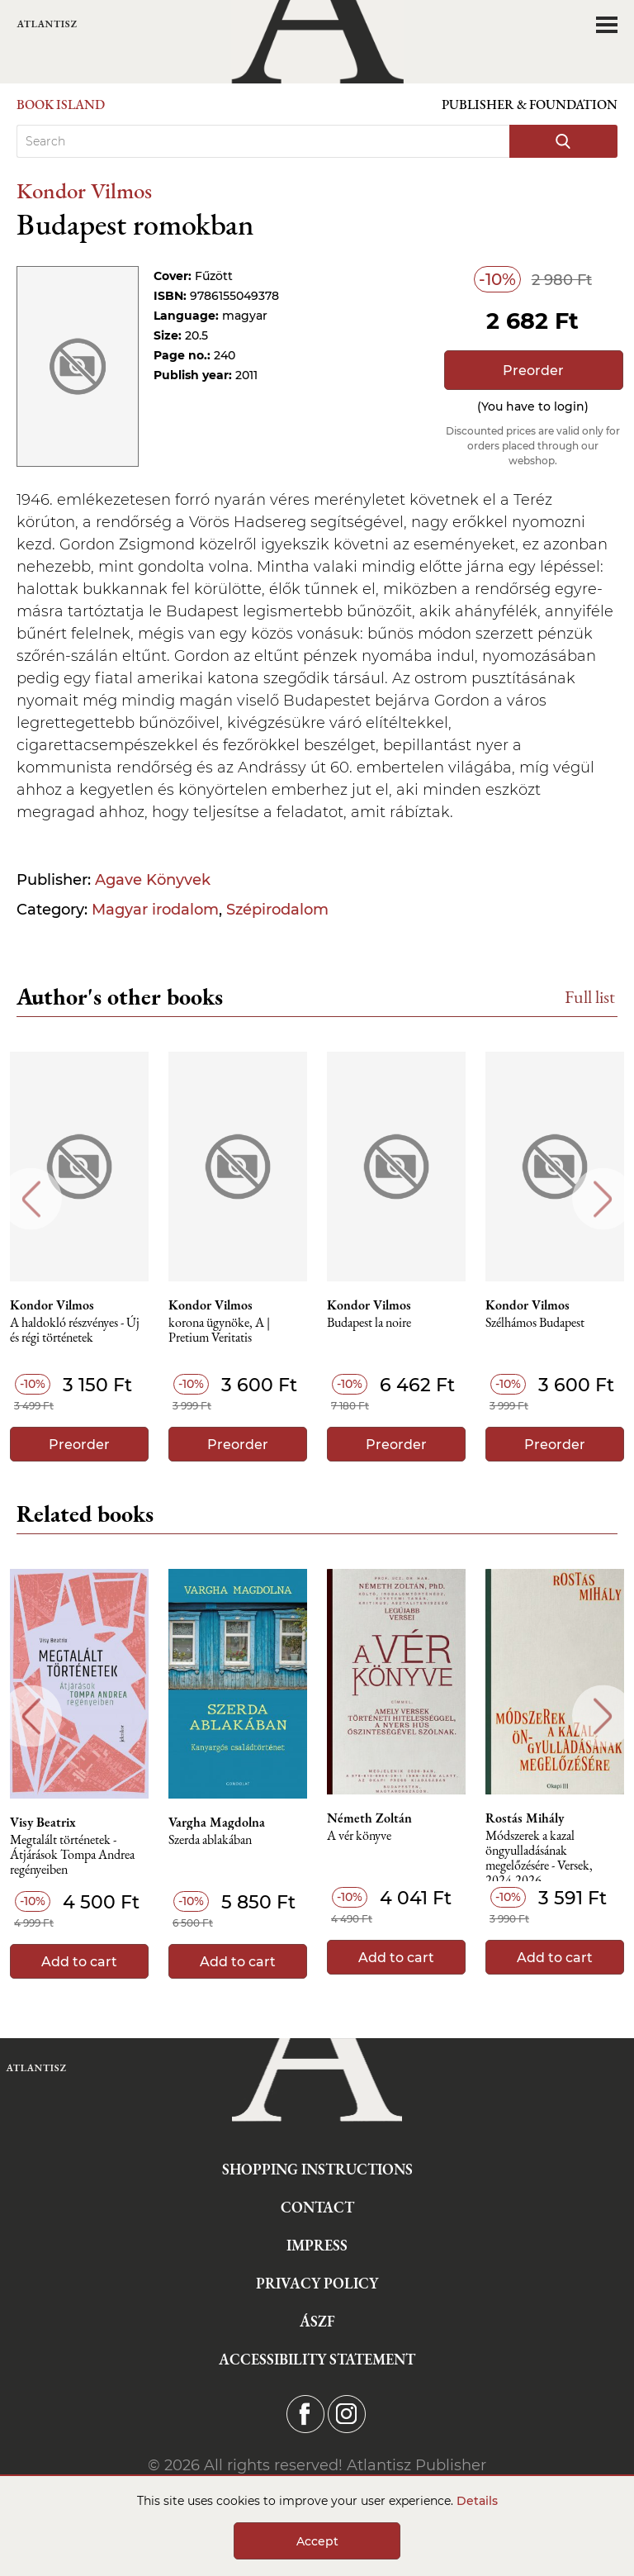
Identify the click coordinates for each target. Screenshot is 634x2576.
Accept (317, 2541)
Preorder (533, 370)
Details (477, 2500)
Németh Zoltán (369, 1818)
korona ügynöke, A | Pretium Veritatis (219, 1330)
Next (603, 1199)
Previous (31, 1199)
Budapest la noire (369, 1323)
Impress (317, 2245)
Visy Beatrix (43, 1822)
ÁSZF (317, 2321)
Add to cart (79, 1962)
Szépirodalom (277, 910)
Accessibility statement (317, 2359)
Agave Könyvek (153, 880)
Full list (590, 997)
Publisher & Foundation (529, 104)
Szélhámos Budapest (534, 1323)
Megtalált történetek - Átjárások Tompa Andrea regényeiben (72, 1855)
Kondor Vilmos (84, 190)
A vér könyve (359, 1836)
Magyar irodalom (155, 910)
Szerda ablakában (210, 1840)
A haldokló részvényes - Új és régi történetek (75, 1330)
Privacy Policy (317, 2283)
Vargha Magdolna (216, 1822)
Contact (317, 2207)
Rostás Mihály (524, 1818)
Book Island (61, 104)
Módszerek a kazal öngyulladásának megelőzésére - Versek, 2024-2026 (539, 1855)
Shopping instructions (317, 2169)
